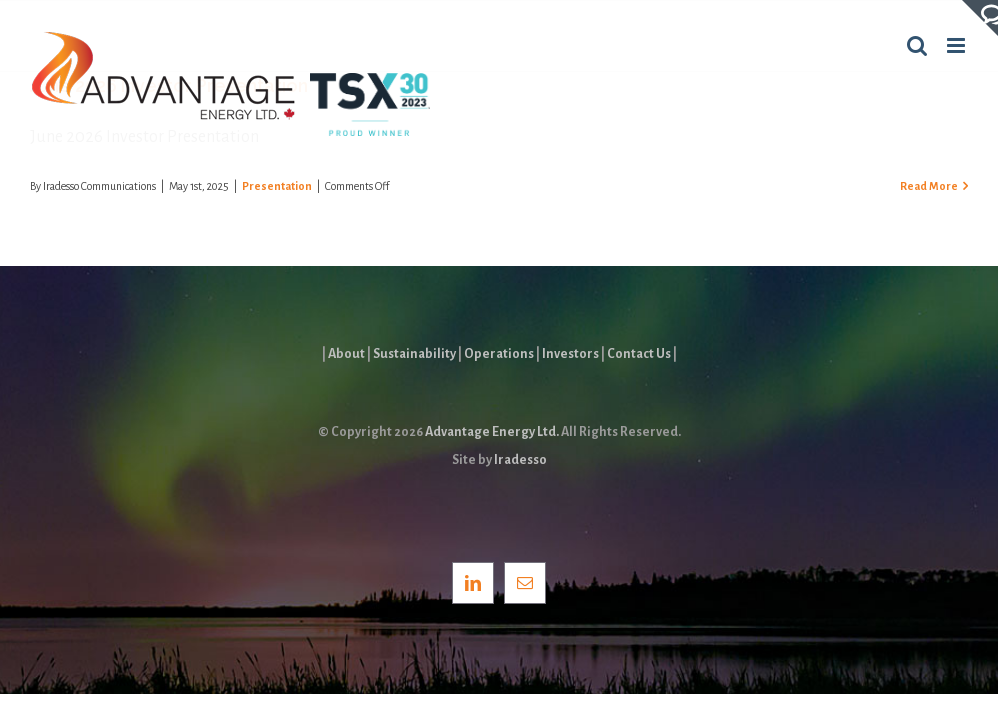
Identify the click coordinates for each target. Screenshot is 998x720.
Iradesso (520, 460)
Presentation (277, 186)
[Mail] (525, 583)
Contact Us (639, 354)
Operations (499, 354)
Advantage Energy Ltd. (492, 432)
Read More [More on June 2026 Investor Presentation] (929, 186)
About (346, 354)
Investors (570, 354)
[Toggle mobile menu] (957, 45)
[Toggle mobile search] (917, 45)
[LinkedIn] (473, 583)
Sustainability (414, 354)
